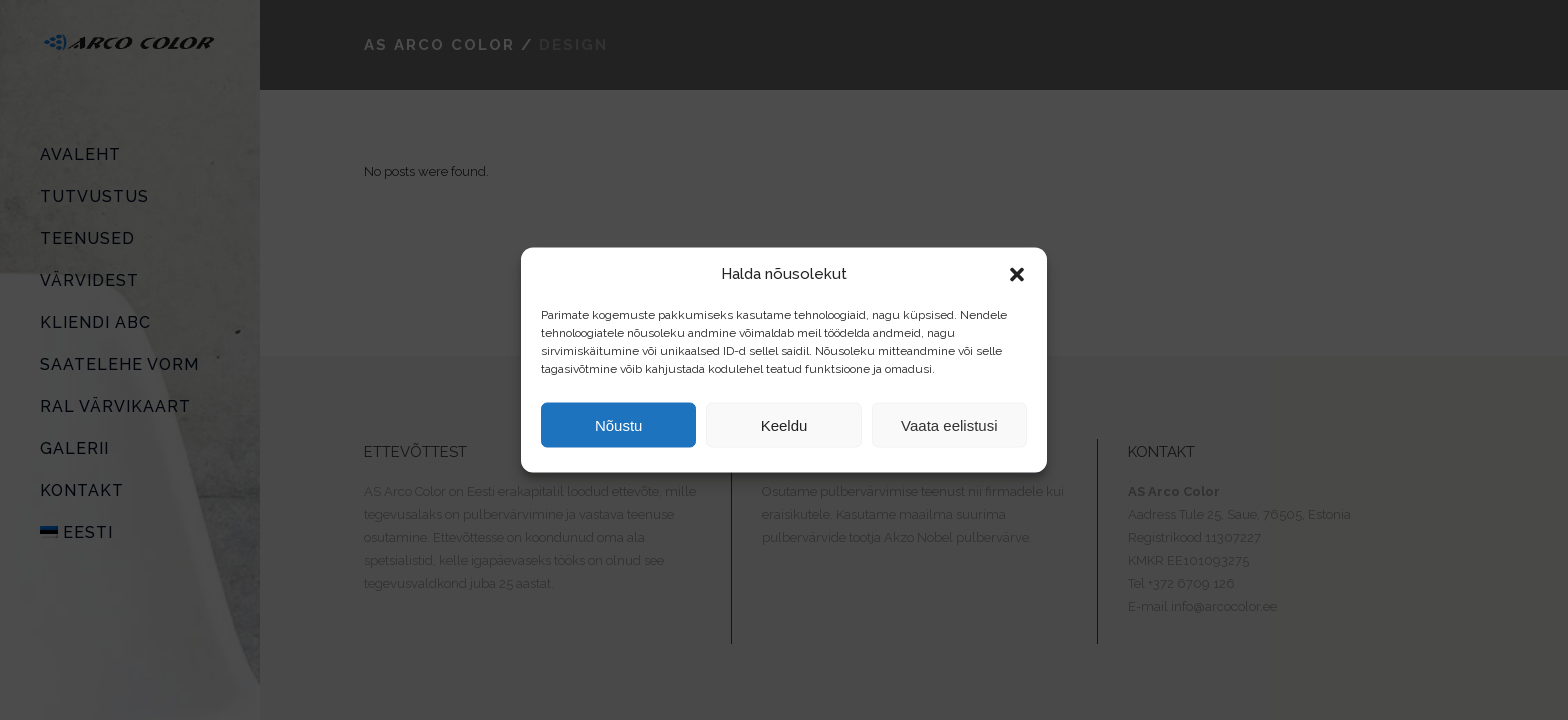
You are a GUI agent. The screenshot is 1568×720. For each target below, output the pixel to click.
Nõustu (619, 424)
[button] (1017, 274)
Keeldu (784, 424)
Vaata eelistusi (949, 424)
